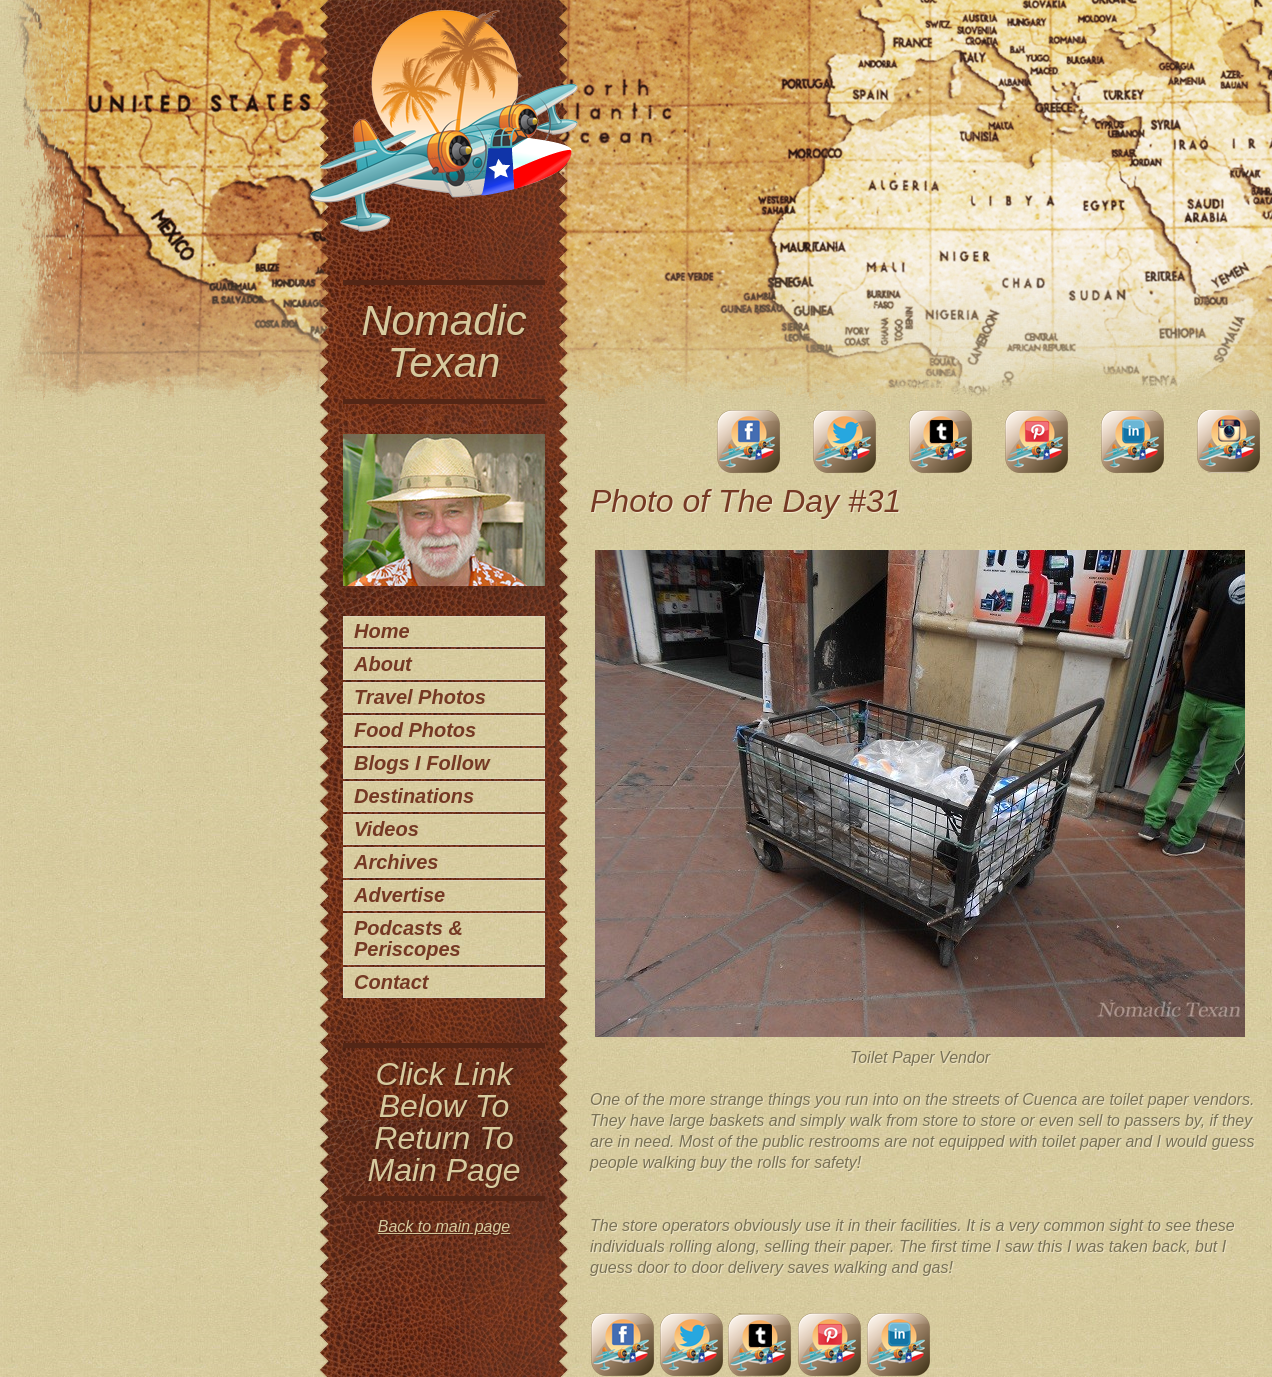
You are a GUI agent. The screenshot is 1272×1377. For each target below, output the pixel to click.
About (383, 664)
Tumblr (941, 441)
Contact (391, 982)
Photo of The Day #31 (745, 501)
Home (382, 631)
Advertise (399, 895)
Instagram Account (1229, 441)
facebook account (749, 441)
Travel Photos (420, 697)
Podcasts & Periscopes (408, 938)
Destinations (414, 796)
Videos (386, 829)
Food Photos (415, 730)
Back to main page (444, 1226)
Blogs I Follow (422, 763)
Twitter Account (845, 441)
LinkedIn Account (1133, 441)
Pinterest (1037, 441)
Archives (396, 862)
